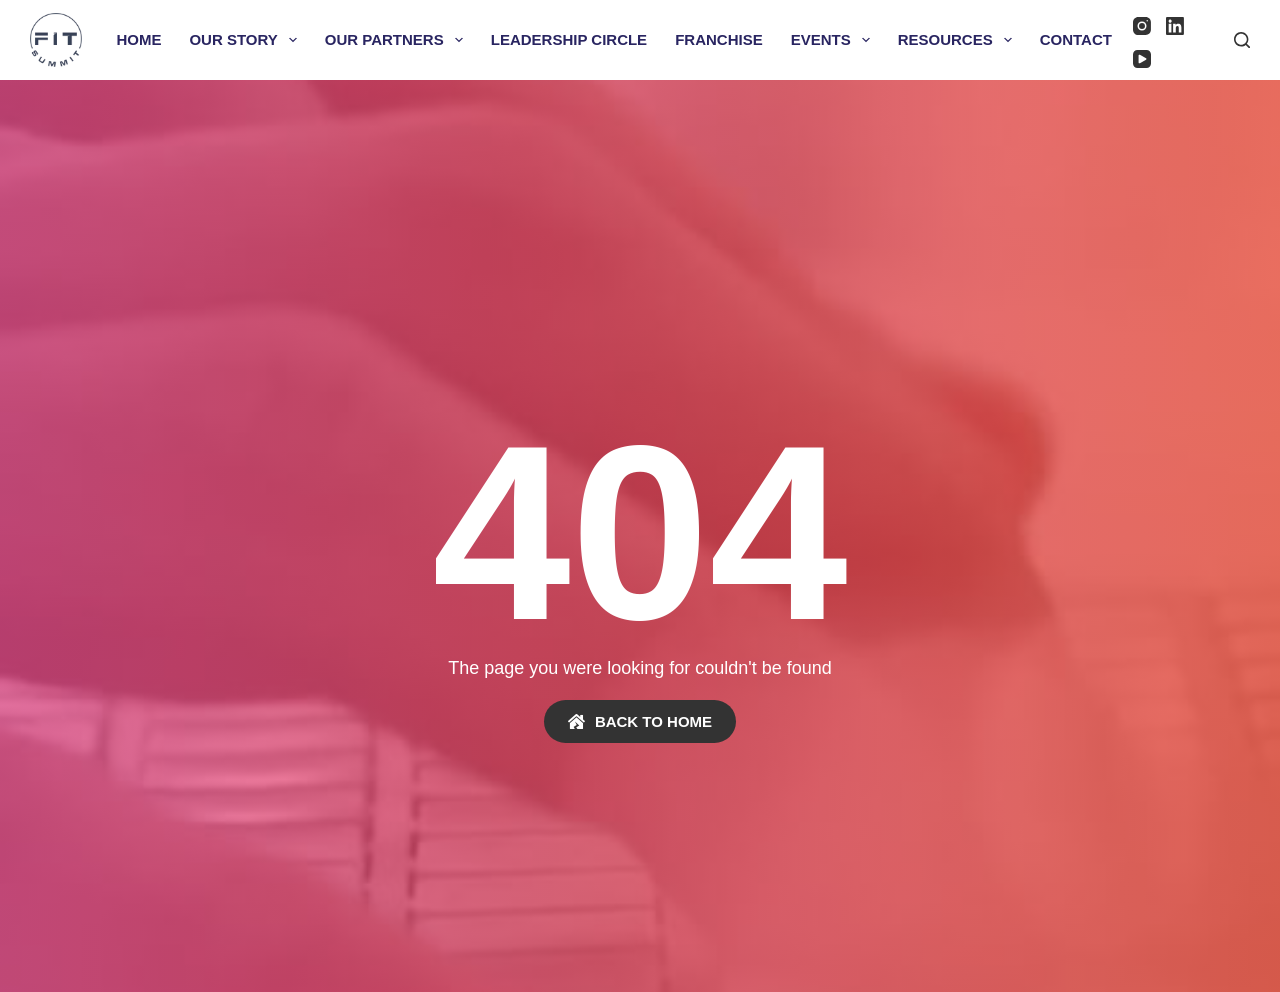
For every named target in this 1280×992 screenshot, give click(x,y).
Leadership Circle (569, 39)
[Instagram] (1142, 26)
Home (138, 39)
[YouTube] (1142, 59)
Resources (959, 40)
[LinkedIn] (1175, 26)
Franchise (719, 39)
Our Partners (398, 40)
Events (834, 40)
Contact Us (1088, 39)
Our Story (246, 40)
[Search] (1242, 40)
